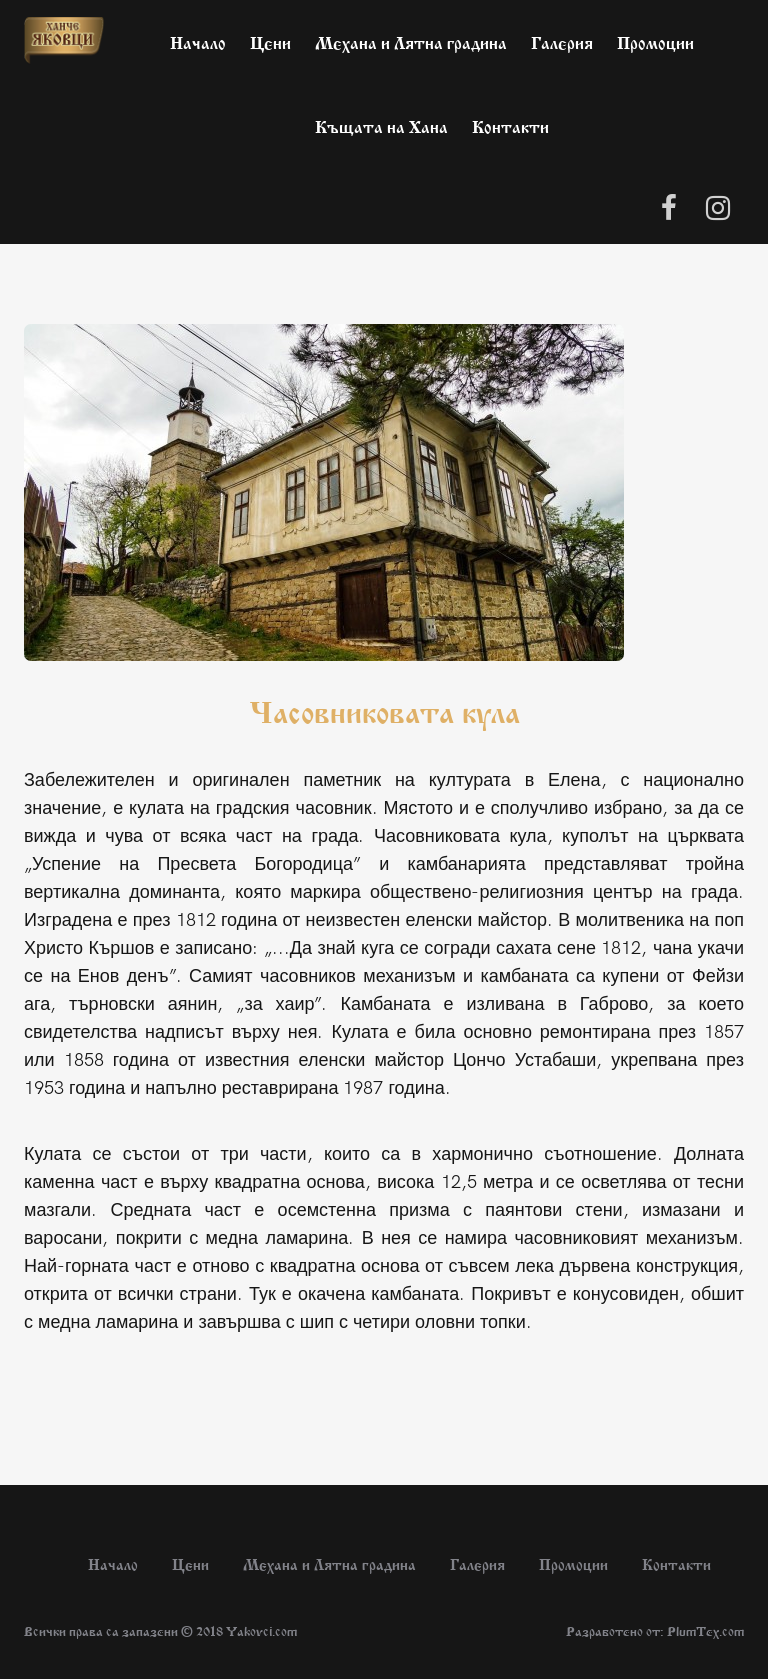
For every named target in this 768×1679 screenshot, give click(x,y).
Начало (198, 41)
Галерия (562, 41)
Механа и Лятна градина (411, 41)
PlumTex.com (705, 1629)
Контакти (510, 125)
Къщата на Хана (381, 125)
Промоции (655, 41)
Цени (270, 41)
